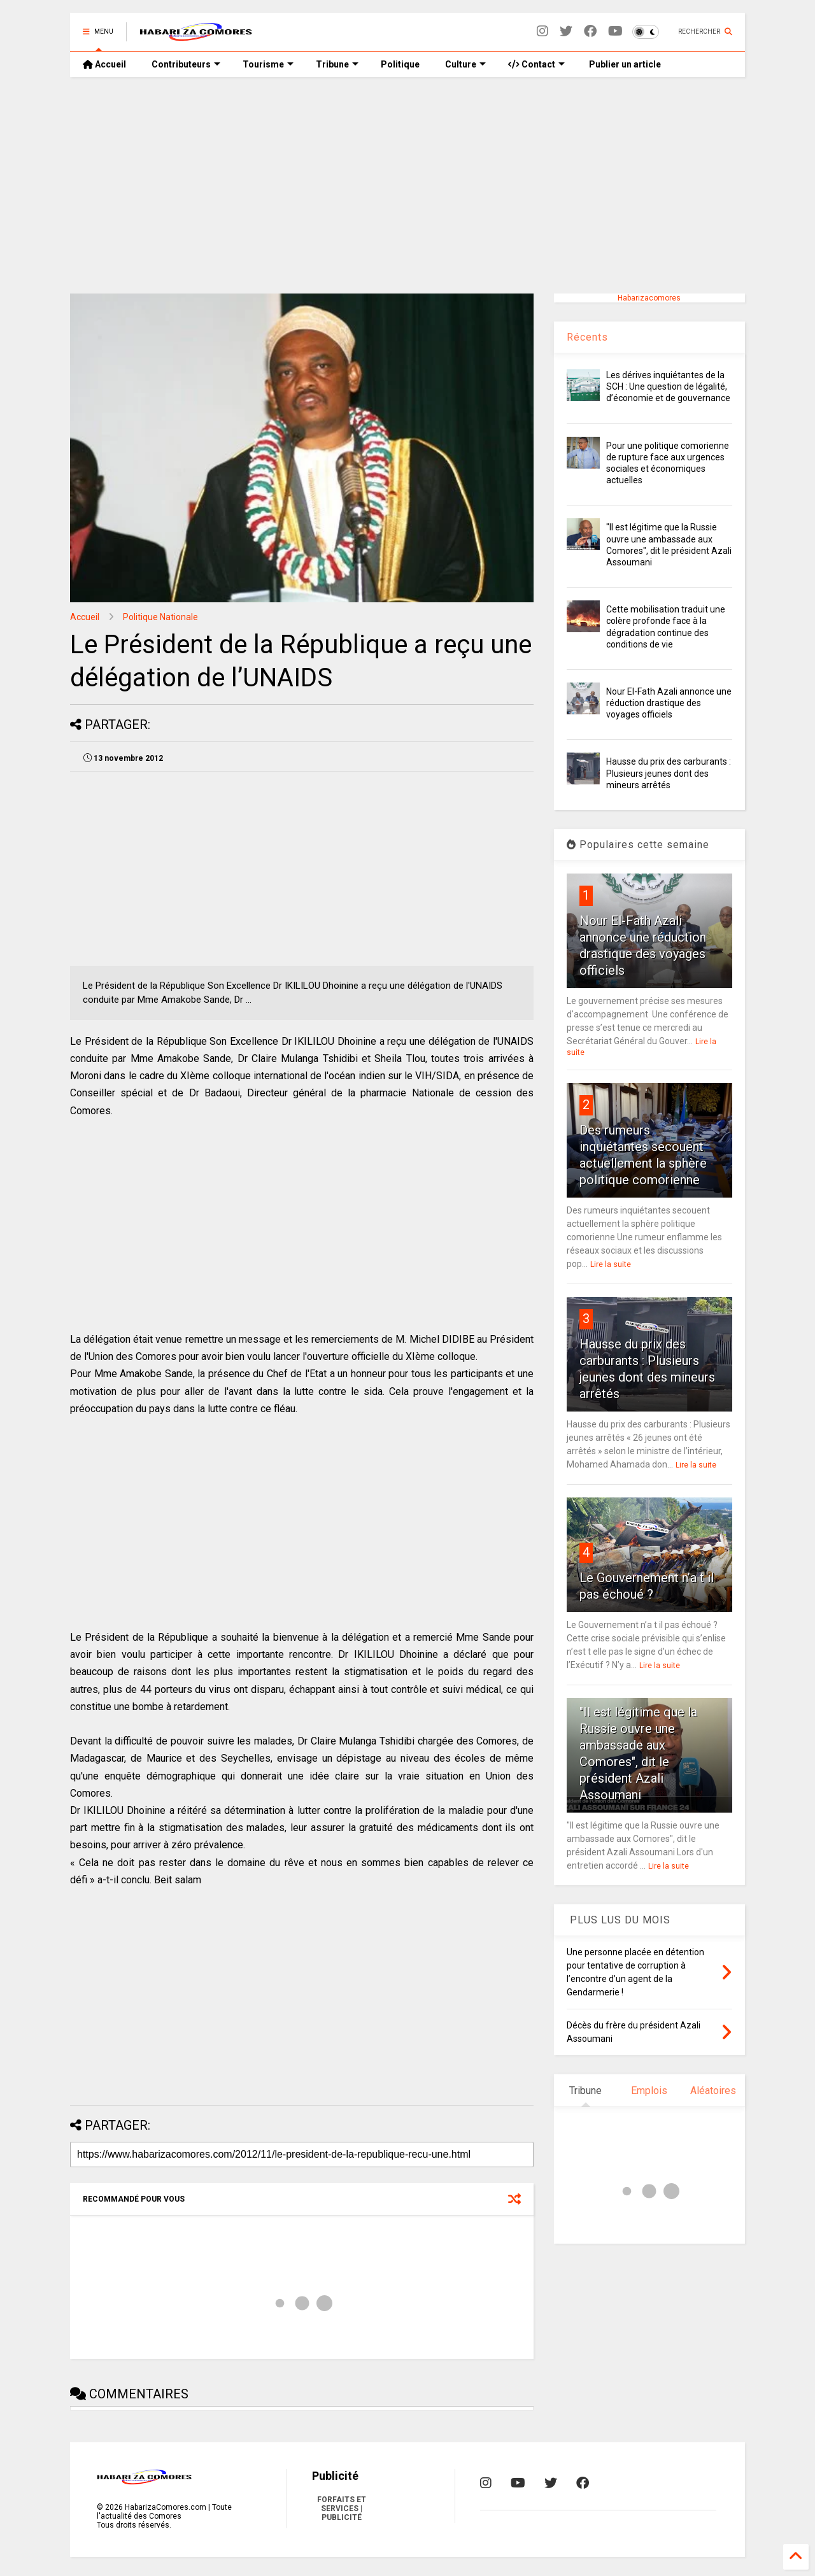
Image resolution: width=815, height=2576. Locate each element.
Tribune (337, 64)
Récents (587, 337)
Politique (400, 64)
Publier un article (624, 64)
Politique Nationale (160, 617)
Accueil (104, 64)
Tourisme (268, 64)
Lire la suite (610, 1264)
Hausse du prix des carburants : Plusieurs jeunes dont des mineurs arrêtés (668, 772)
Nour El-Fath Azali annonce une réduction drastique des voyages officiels (669, 702)
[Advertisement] (407, 185)
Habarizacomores (649, 298)
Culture (465, 64)
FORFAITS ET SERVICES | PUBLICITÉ (341, 2508)
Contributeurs (186, 64)
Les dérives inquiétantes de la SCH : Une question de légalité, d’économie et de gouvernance (668, 386)
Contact (536, 64)
